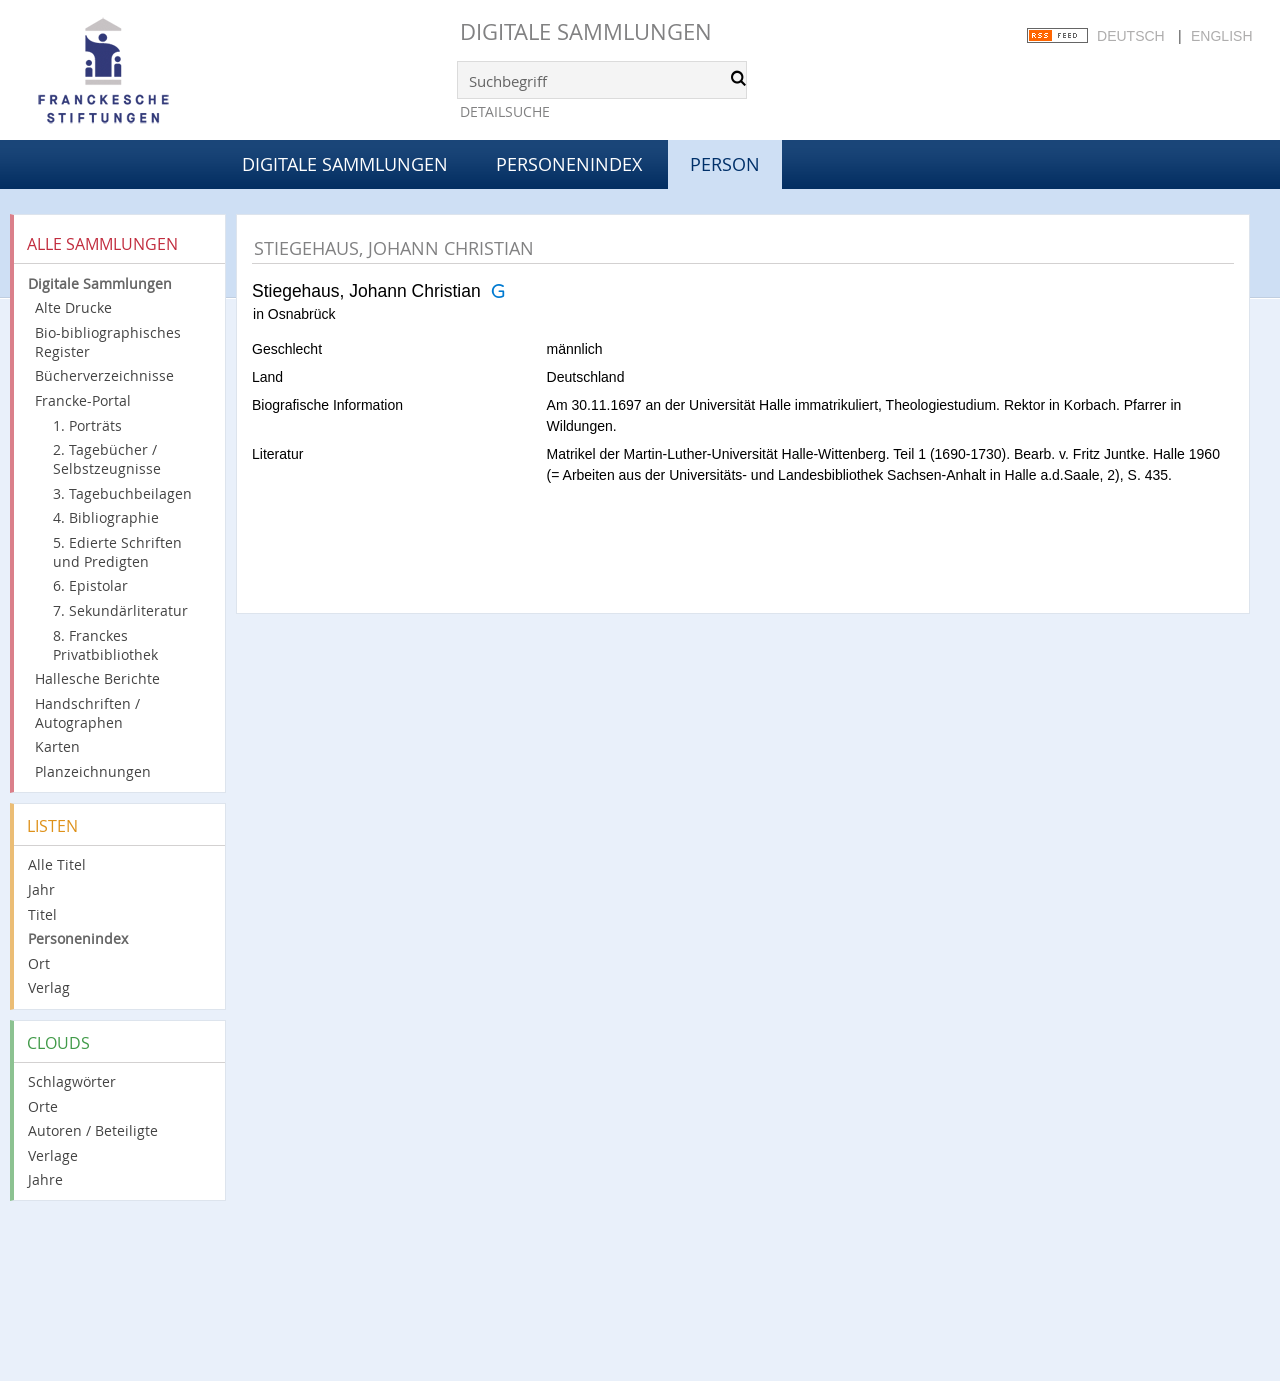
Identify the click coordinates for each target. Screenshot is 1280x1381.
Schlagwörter (72, 1081)
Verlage (53, 1155)
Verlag (49, 987)
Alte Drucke (73, 307)
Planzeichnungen (93, 771)
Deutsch (1131, 36)
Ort (39, 963)
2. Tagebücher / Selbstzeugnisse (107, 459)
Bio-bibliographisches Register (108, 342)
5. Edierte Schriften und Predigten (117, 552)
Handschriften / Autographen (87, 713)
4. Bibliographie (106, 517)
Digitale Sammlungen (586, 31)
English (1221, 36)
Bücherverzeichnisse (104, 375)
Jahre (45, 1179)
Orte (43, 1106)
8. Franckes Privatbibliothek (105, 645)
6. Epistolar (90, 585)
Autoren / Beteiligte (93, 1130)
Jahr (41, 889)
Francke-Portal (83, 400)
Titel (42, 914)
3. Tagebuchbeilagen (122, 493)
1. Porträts (87, 425)
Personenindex (569, 164)
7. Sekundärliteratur (120, 610)
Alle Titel (57, 864)
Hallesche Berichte (97, 678)
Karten (57, 746)
